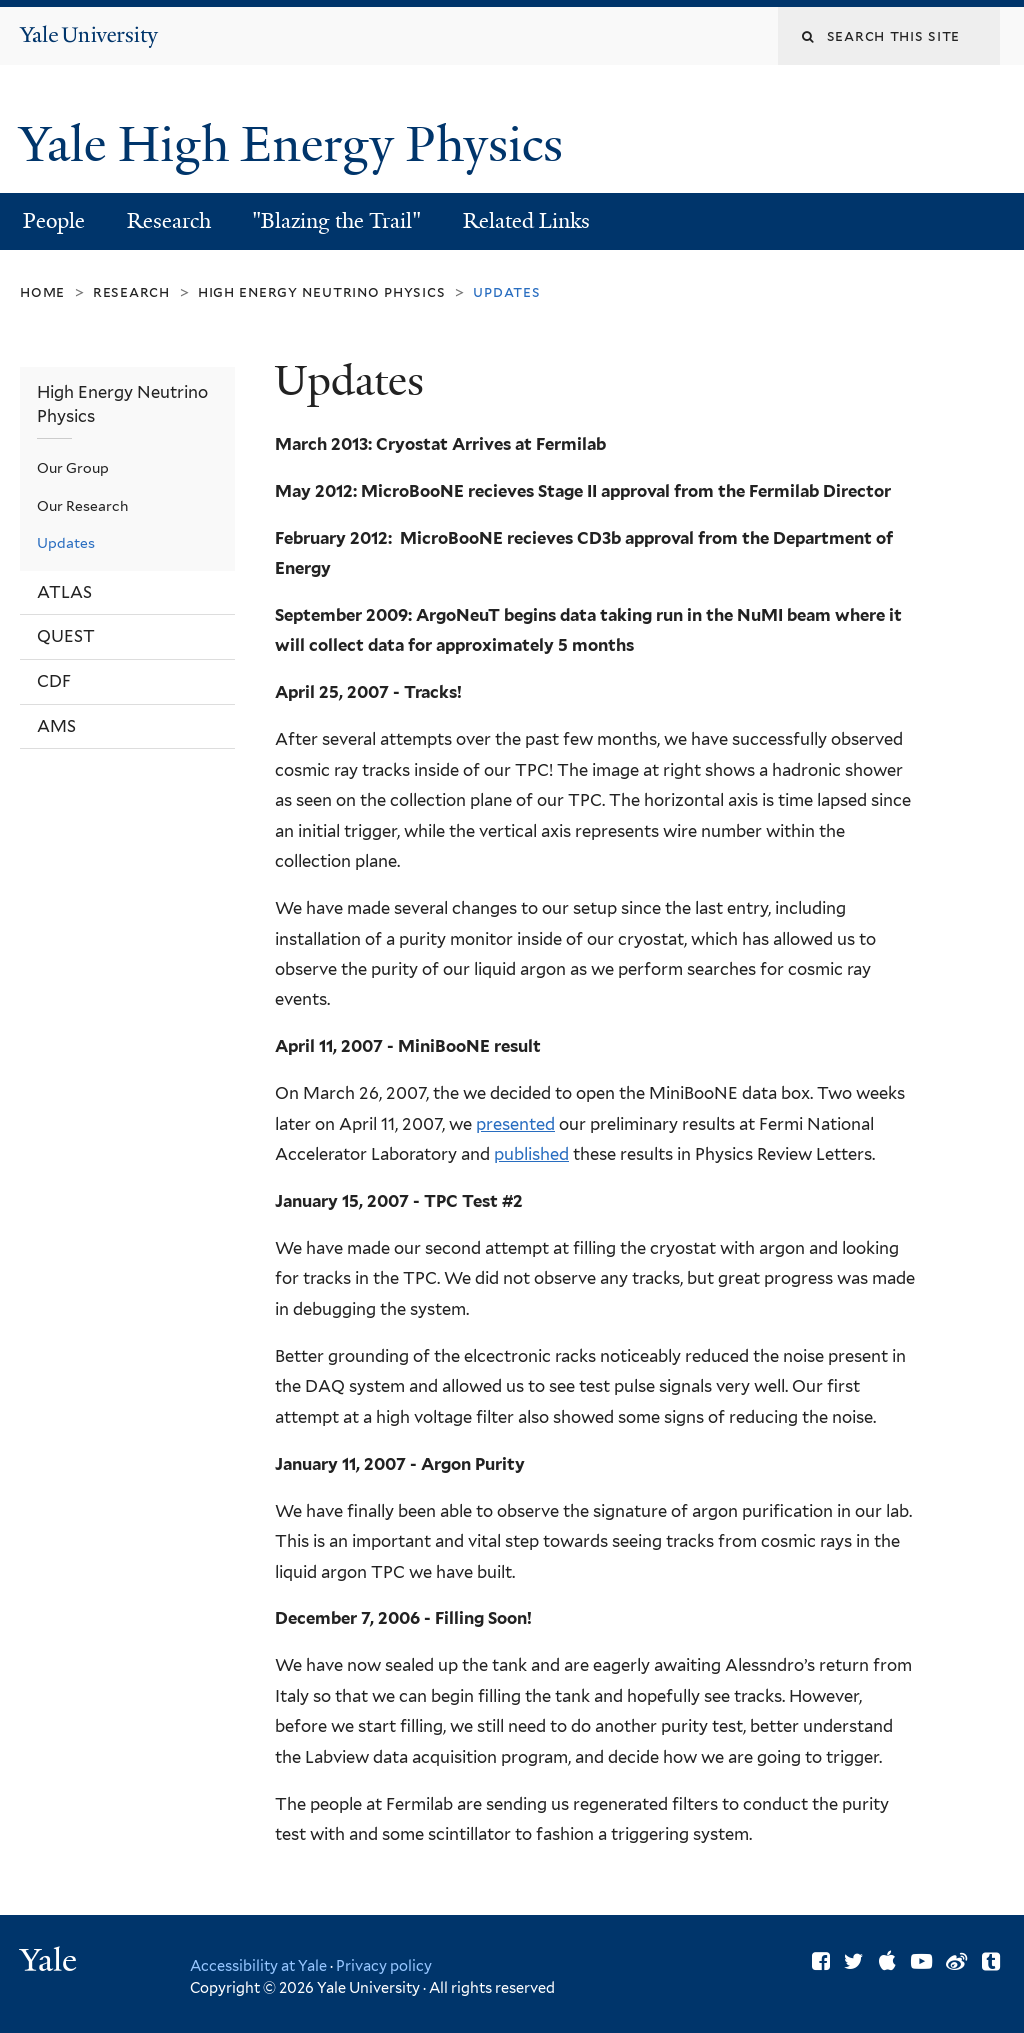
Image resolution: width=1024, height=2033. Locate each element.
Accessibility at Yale (258, 1965)
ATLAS (64, 592)
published (531, 1154)
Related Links (526, 221)
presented (515, 1124)
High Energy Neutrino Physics (322, 291)
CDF (54, 681)
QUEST (66, 636)
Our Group (73, 468)
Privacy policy (384, 1965)
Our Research (82, 506)
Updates (66, 543)
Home (42, 291)
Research (169, 221)
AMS (56, 726)
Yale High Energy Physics (297, 144)
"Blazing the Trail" (336, 221)
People (54, 221)
